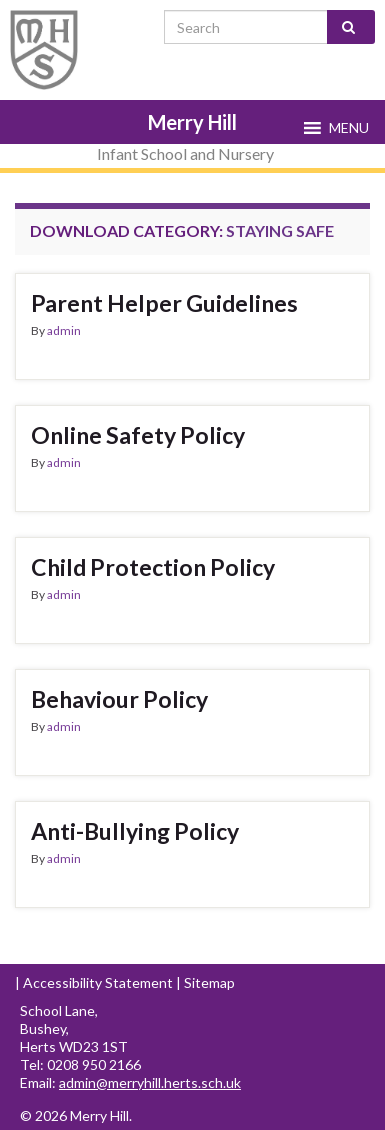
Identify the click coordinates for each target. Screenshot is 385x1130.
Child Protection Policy (153, 567)
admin (64, 330)
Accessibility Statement (98, 982)
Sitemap (209, 982)
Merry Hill (192, 122)
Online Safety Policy (138, 435)
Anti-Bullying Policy (135, 831)
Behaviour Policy (119, 699)
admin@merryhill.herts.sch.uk (150, 1082)
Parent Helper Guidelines (164, 303)
